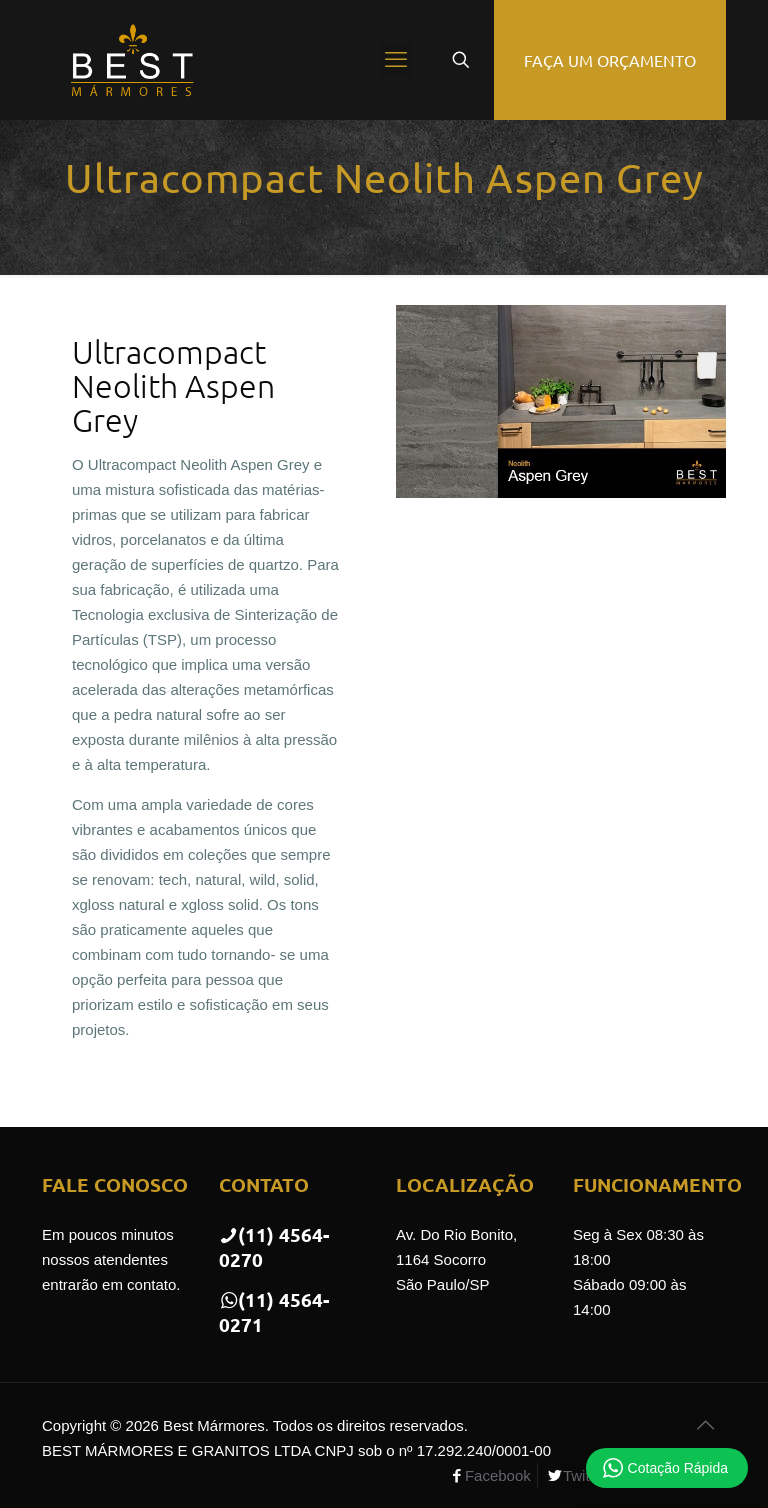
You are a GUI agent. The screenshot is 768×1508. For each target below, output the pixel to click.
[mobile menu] (396, 60)
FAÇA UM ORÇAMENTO (610, 60)
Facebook (498, 1475)
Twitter (585, 1475)
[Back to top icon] (705, 1425)
